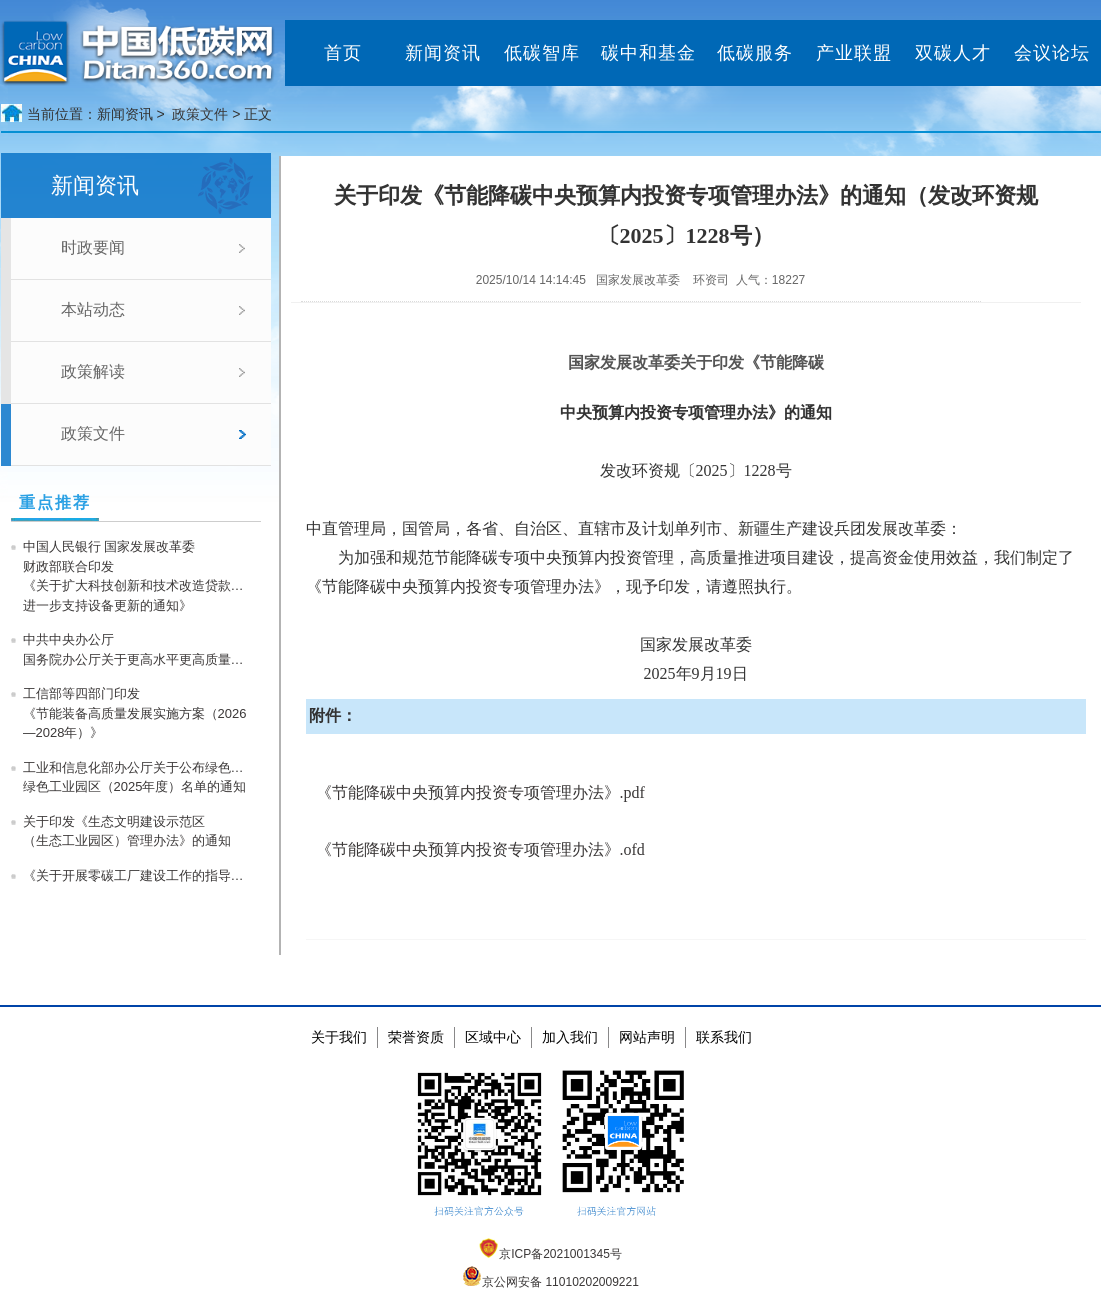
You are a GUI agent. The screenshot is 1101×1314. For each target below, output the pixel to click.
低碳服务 (755, 53)
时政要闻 (93, 247)
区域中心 (493, 1037)
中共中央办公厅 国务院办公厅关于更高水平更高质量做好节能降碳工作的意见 (138, 649)
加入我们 (570, 1037)
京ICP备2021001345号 (550, 1254)
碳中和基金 (648, 53)
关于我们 (339, 1037)
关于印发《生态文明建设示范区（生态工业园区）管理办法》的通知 (127, 831)
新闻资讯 (443, 53)
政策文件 (200, 114)
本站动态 (93, 309)
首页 (343, 53)
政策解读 (93, 371)
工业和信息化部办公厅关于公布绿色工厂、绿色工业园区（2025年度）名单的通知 (138, 777)
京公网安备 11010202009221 (550, 1282)
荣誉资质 (416, 1037)
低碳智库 (542, 53)
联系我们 (724, 1037)
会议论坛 (1052, 53)
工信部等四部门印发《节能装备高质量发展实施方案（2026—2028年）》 (135, 713)
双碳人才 (953, 53)
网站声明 (647, 1037)
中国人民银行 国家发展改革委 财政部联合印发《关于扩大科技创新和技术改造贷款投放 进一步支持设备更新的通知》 (138, 576)
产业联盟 (854, 53)
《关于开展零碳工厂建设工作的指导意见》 (138, 875)
